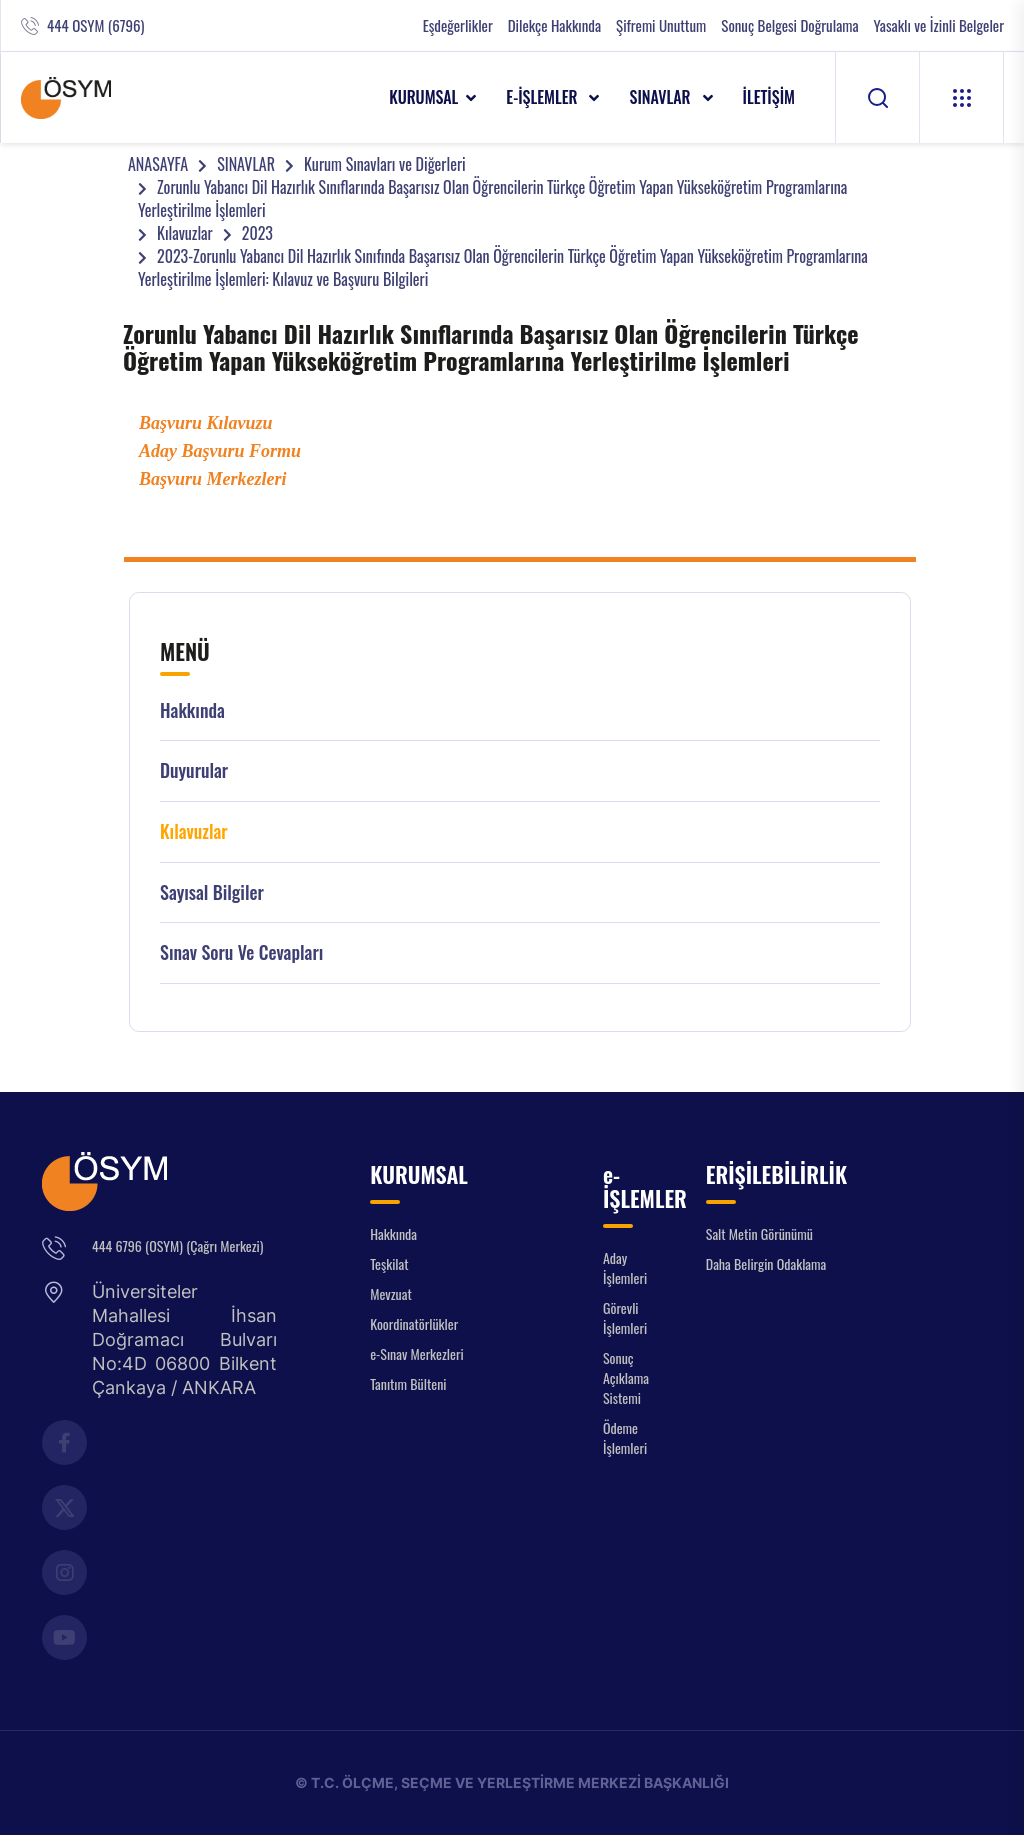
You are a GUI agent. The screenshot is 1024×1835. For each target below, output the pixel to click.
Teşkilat (389, 1263)
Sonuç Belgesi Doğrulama (789, 25)
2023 (257, 233)
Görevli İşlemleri (625, 1317)
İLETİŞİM (769, 97)
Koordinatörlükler (414, 1323)
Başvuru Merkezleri (213, 479)
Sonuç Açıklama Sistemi (626, 1377)
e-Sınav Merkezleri (416, 1353)
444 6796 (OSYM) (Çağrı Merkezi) (177, 1245)
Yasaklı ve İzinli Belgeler (939, 25)
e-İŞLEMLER (543, 97)
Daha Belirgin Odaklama (766, 1263)
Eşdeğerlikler (458, 25)
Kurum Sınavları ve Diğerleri (385, 164)
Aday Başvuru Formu (220, 451)
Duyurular (194, 770)
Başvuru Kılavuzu (206, 423)
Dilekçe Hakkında (554, 25)
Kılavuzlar (185, 233)
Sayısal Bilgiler (212, 892)
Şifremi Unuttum (661, 25)
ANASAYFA (158, 164)
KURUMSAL (423, 97)
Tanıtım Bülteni (408, 1383)
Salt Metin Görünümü (759, 1233)
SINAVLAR (661, 97)
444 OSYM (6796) (95, 25)
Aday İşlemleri (625, 1267)
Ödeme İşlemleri (625, 1437)
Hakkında (192, 710)
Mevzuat (391, 1293)
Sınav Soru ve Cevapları (241, 952)
